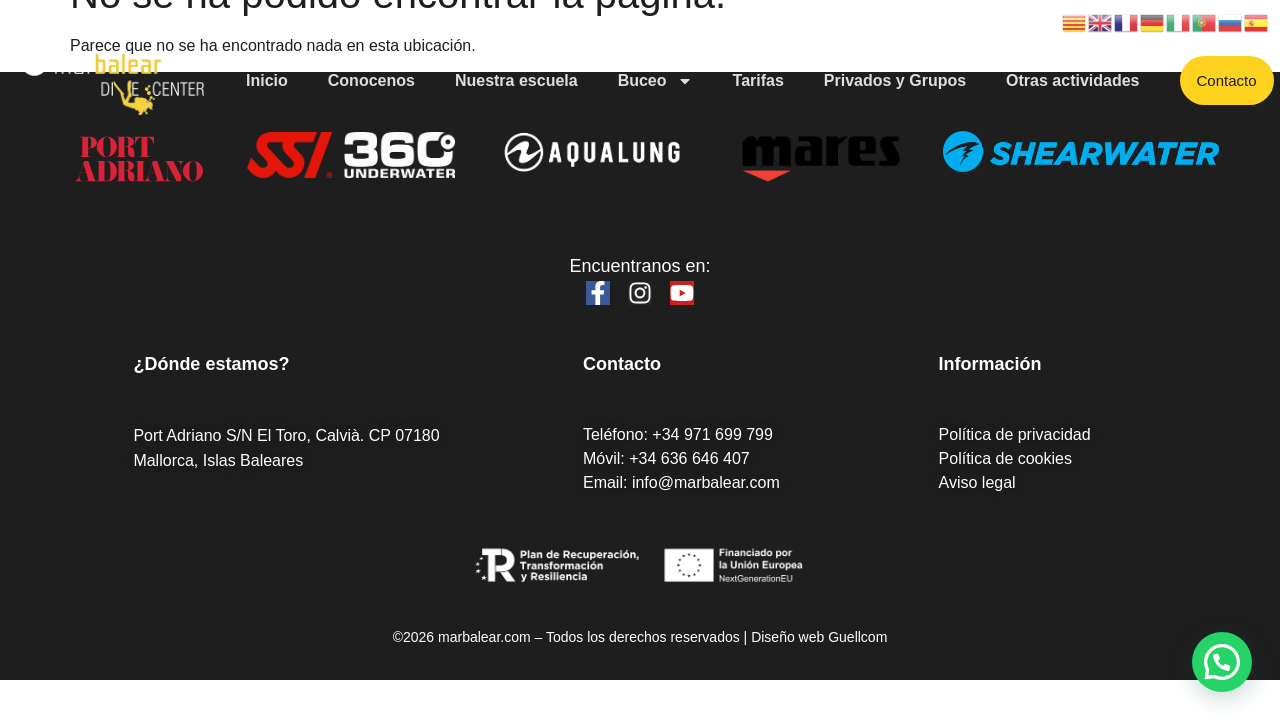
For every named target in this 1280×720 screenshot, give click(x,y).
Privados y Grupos (895, 80)
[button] (1222, 662)
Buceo (655, 81)
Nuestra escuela (516, 80)
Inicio (267, 80)
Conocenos (371, 80)
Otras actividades (1072, 80)
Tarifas (758, 80)
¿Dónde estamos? (211, 364)
